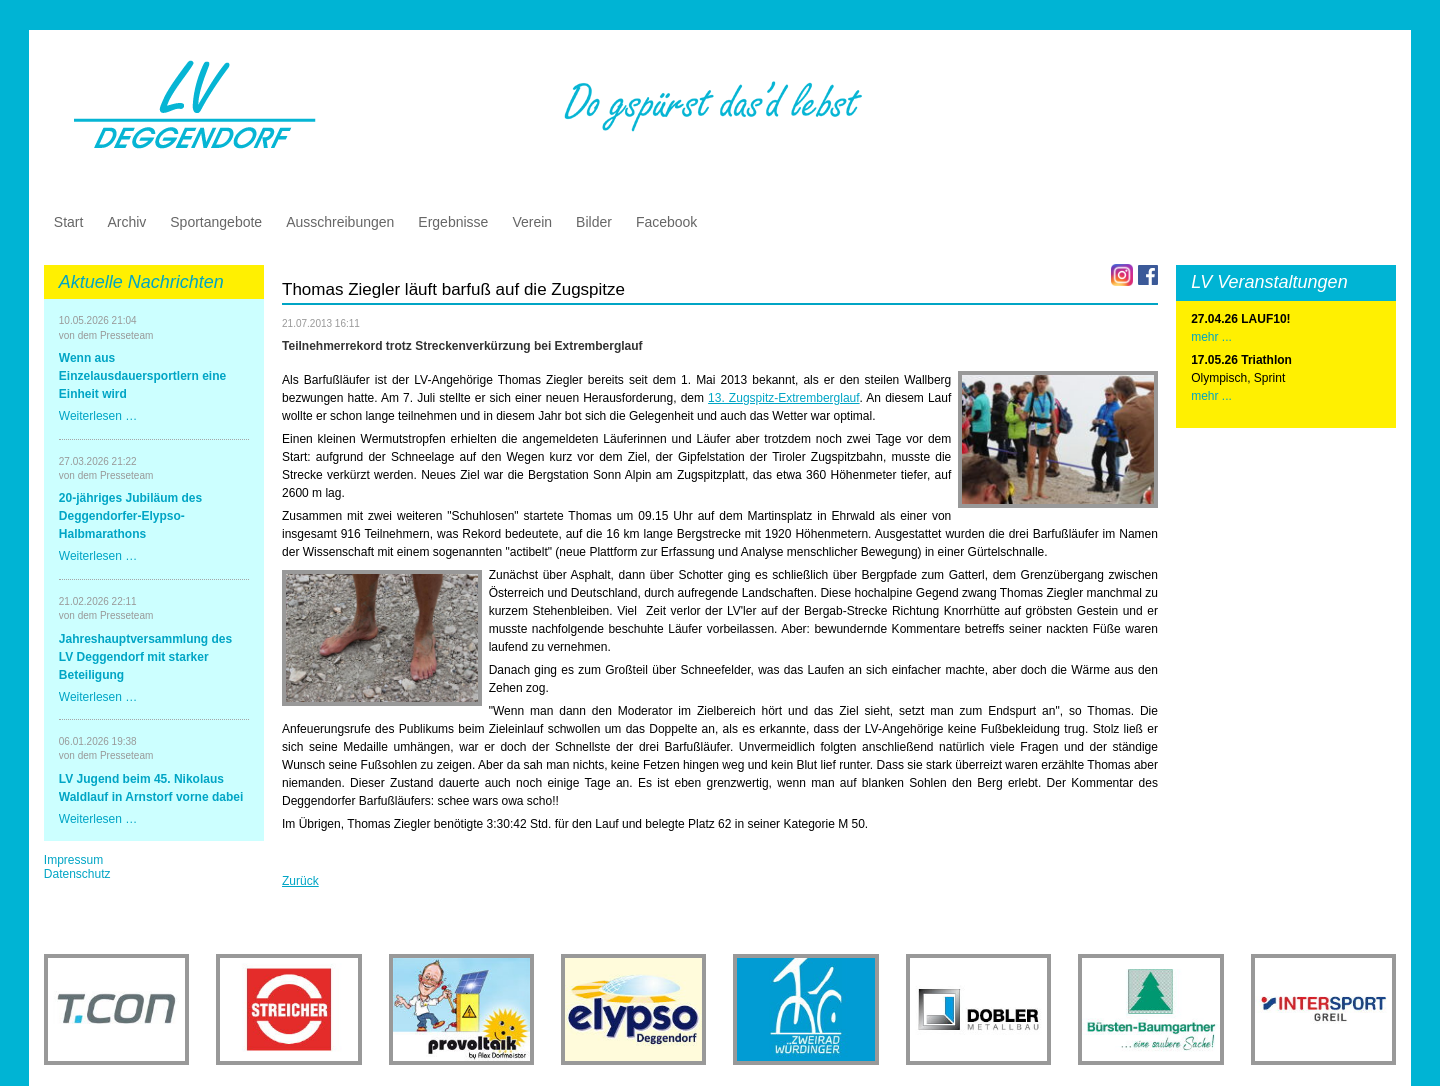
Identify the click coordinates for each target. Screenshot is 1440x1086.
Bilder (594, 222)
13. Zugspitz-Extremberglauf (784, 398)
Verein (532, 222)
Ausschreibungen (340, 222)
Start (69, 222)
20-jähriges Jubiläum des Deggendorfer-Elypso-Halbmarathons (130, 516)
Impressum (73, 860)
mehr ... (1211, 396)
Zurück (300, 881)
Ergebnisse (453, 222)
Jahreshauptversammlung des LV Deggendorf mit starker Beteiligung (145, 657)
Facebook (666, 222)
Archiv (126, 222)
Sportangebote (216, 222)
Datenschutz (77, 874)
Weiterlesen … (98, 416)
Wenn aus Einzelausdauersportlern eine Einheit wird (142, 376)
